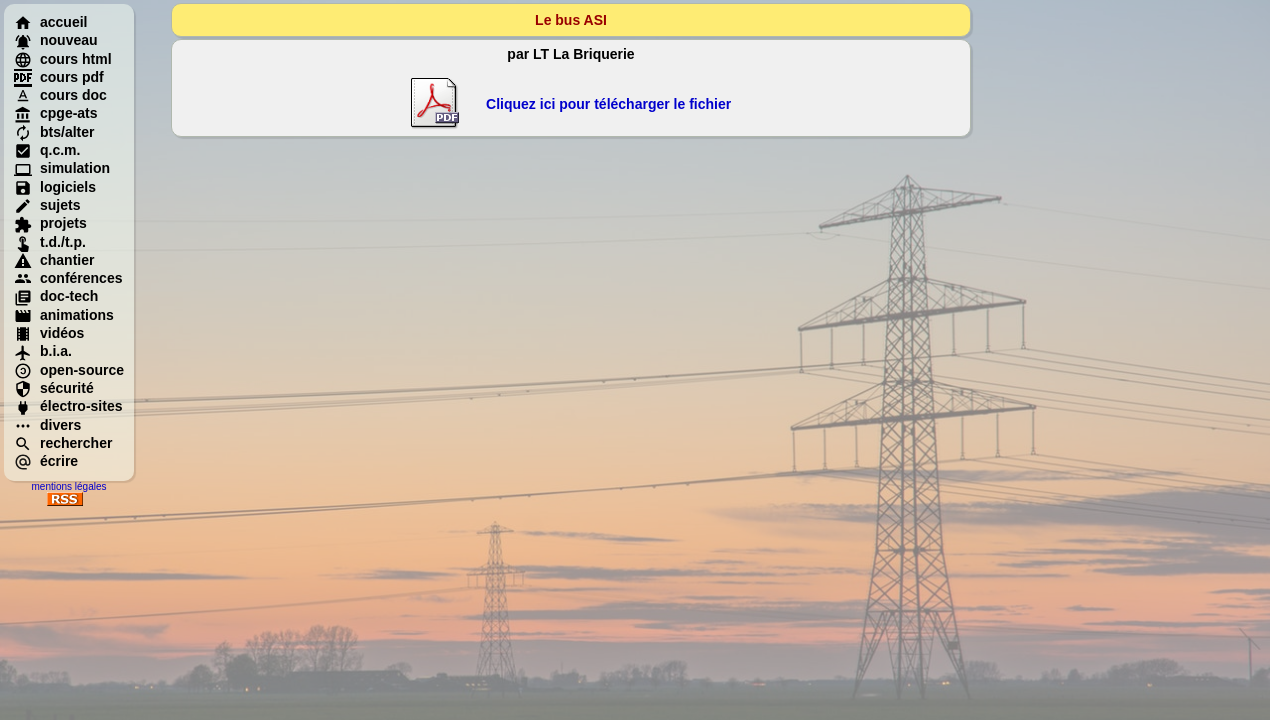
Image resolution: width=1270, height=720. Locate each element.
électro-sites (68, 406)
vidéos (49, 333)
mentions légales (68, 486)
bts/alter (54, 132)
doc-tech (56, 296)
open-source (69, 370)
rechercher (63, 443)
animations (64, 315)
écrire (46, 461)
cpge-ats (56, 113)
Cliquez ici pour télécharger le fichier (608, 104)
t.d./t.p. (50, 242)
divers (47, 425)
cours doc (60, 95)
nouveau (56, 40)
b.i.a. (43, 351)
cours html (63, 59)
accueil (50, 22)
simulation (62, 168)
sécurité (54, 388)
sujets (47, 205)
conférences (68, 278)
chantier (54, 260)
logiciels (55, 187)
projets (50, 223)
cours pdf (59, 77)
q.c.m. (47, 150)
